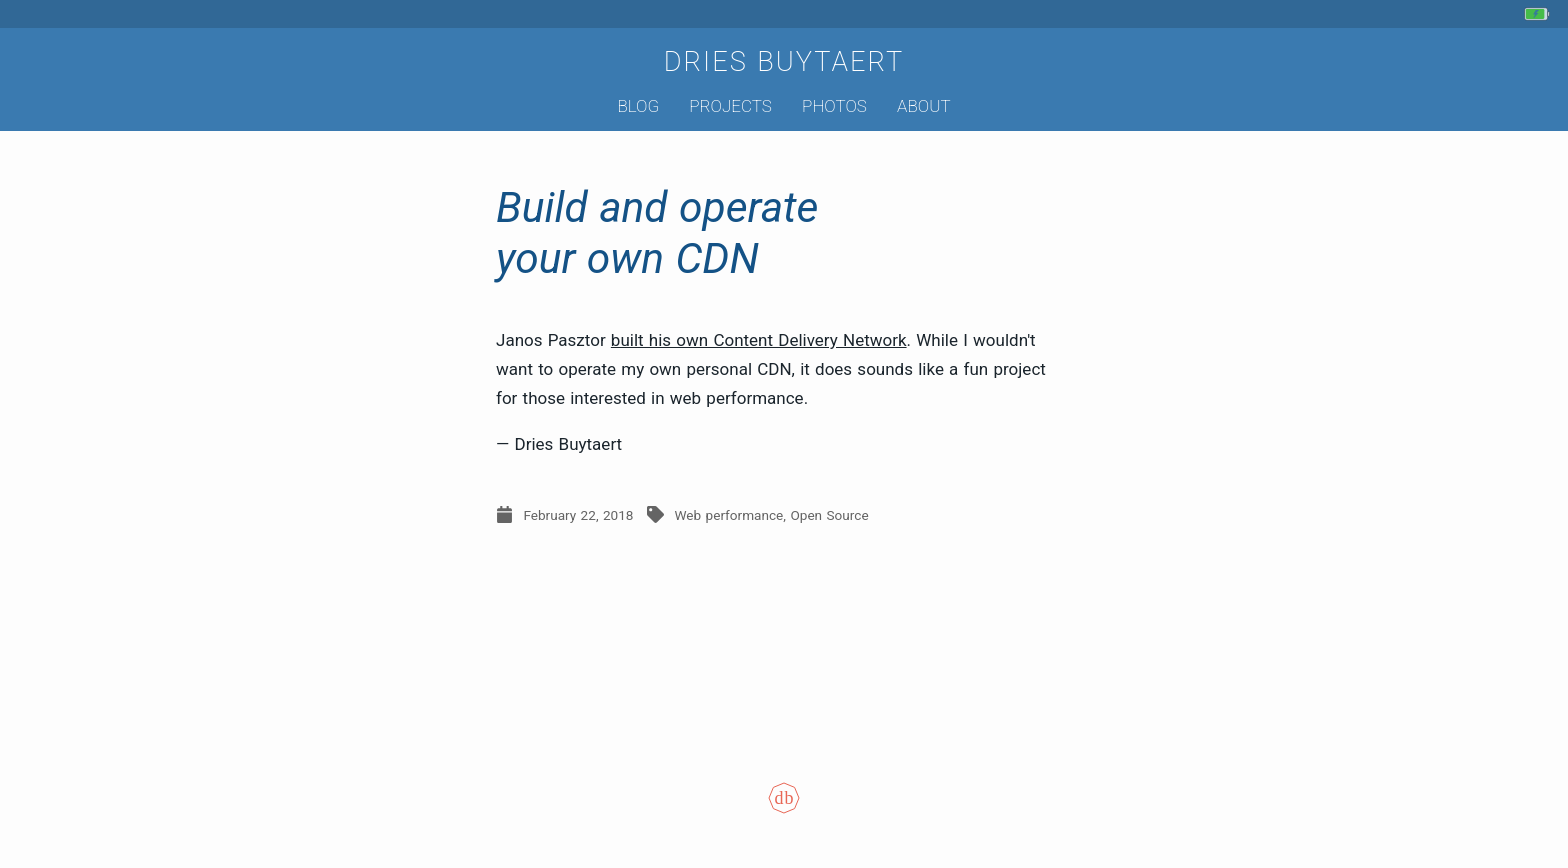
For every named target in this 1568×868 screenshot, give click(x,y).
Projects (730, 106)
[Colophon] (784, 812)
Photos (834, 106)
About (923, 106)
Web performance (728, 515)
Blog (638, 106)
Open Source (829, 515)
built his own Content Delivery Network (759, 340)
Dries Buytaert (784, 62)
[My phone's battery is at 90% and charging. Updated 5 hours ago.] (1539, 14)
